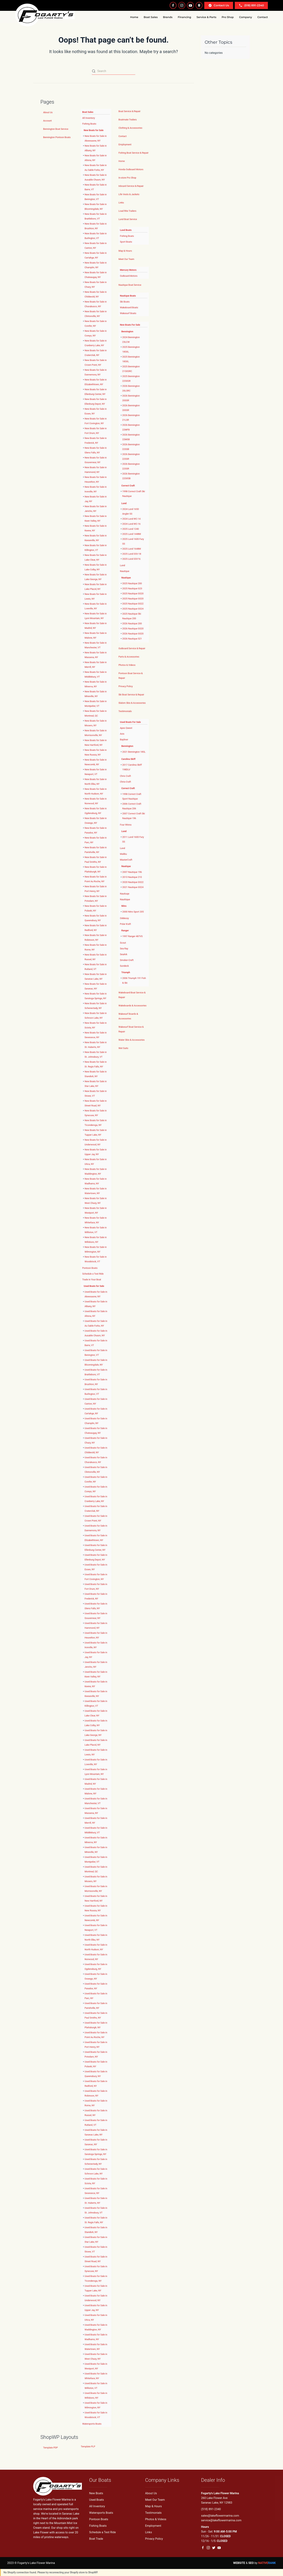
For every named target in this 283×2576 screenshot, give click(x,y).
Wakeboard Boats (129, 307)
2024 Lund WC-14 (131, 518)
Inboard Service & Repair (131, 186)
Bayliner (124, 739)
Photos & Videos (127, 665)
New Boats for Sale (93, 130)
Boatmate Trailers (128, 119)
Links (121, 202)
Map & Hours (125, 250)
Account (47, 120)
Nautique (126, 577)
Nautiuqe (124, 893)
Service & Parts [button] (206, 17)
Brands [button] (167, 17)
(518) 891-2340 (251, 5)
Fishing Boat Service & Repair (134, 152)
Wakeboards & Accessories (133, 1005)
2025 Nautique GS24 (132, 608)
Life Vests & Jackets (129, 194)
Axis (122, 733)
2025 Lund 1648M (131, 548)
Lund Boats (126, 230)
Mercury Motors (128, 270)
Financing (184, 17)
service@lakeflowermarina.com (221, 2520)
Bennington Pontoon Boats (57, 137)
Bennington (127, 331)
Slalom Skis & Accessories (132, 703)
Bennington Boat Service (55, 129)
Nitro (124, 906)
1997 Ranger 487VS (132, 936)
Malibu (123, 854)
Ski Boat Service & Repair (131, 694)
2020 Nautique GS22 (132, 882)
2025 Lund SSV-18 (131, 553)
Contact (262, 17)
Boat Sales (87, 112)
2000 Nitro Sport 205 (133, 911)
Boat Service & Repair (130, 111)
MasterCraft (126, 859)
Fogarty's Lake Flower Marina (220, 2493)
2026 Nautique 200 (132, 623)
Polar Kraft (125, 924)
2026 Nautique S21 (132, 638)
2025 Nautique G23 (132, 588)
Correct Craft (128, 485)
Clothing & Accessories (130, 128)
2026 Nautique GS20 (132, 628)
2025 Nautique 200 (132, 583)
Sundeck (124, 965)
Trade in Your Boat (91, 1279)
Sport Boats (126, 241)
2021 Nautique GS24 (132, 887)
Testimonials (125, 711)
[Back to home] (45, 15)
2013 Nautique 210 (132, 877)
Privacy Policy (126, 686)
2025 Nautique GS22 (132, 603)
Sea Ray (124, 948)
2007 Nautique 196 (132, 872)
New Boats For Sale (130, 324)
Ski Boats (125, 301)
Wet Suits (123, 1048)
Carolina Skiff (128, 759)
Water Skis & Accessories (132, 1039)
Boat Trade (96, 2538)
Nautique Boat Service (130, 285)
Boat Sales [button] (151, 17)
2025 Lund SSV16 (131, 559)
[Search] (113, 71)
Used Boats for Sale (94, 1286)
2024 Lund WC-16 (131, 523)
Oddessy (124, 918)
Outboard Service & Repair (132, 648)
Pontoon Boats (89, 1268)
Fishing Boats (89, 123)
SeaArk (123, 954)
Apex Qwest (126, 728)
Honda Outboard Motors (131, 169)
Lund (124, 503)
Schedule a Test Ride (93, 1273)
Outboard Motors (129, 276)
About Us (48, 112)
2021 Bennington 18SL (134, 751)
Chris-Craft (125, 781)
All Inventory (88, 118)
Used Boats (96, 2499)
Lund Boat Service (128, 219)
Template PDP (50, 2447)
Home (134, 17)
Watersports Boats (91, 2423)
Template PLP (88, 2446)
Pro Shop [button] (228, 17)
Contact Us (218, 5)
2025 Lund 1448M (131, 534)
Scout (123, 942)
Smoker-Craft (127, 960)
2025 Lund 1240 (130, 529)
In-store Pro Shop (127, 177)
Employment (125, 144)
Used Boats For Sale (130, 722)
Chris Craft (125, 776)
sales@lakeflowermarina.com (220, 2515)
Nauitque (124, 571)
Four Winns (126, 824)
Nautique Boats (128, 295)
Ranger (125, 930)
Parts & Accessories (129, 656)
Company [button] (245, 17)
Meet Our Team (126, 259)
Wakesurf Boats (128, 313)
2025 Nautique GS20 (132, 593)
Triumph (125, 972)
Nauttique (125, 899)
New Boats (96, 2493)
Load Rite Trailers (127, 211)
